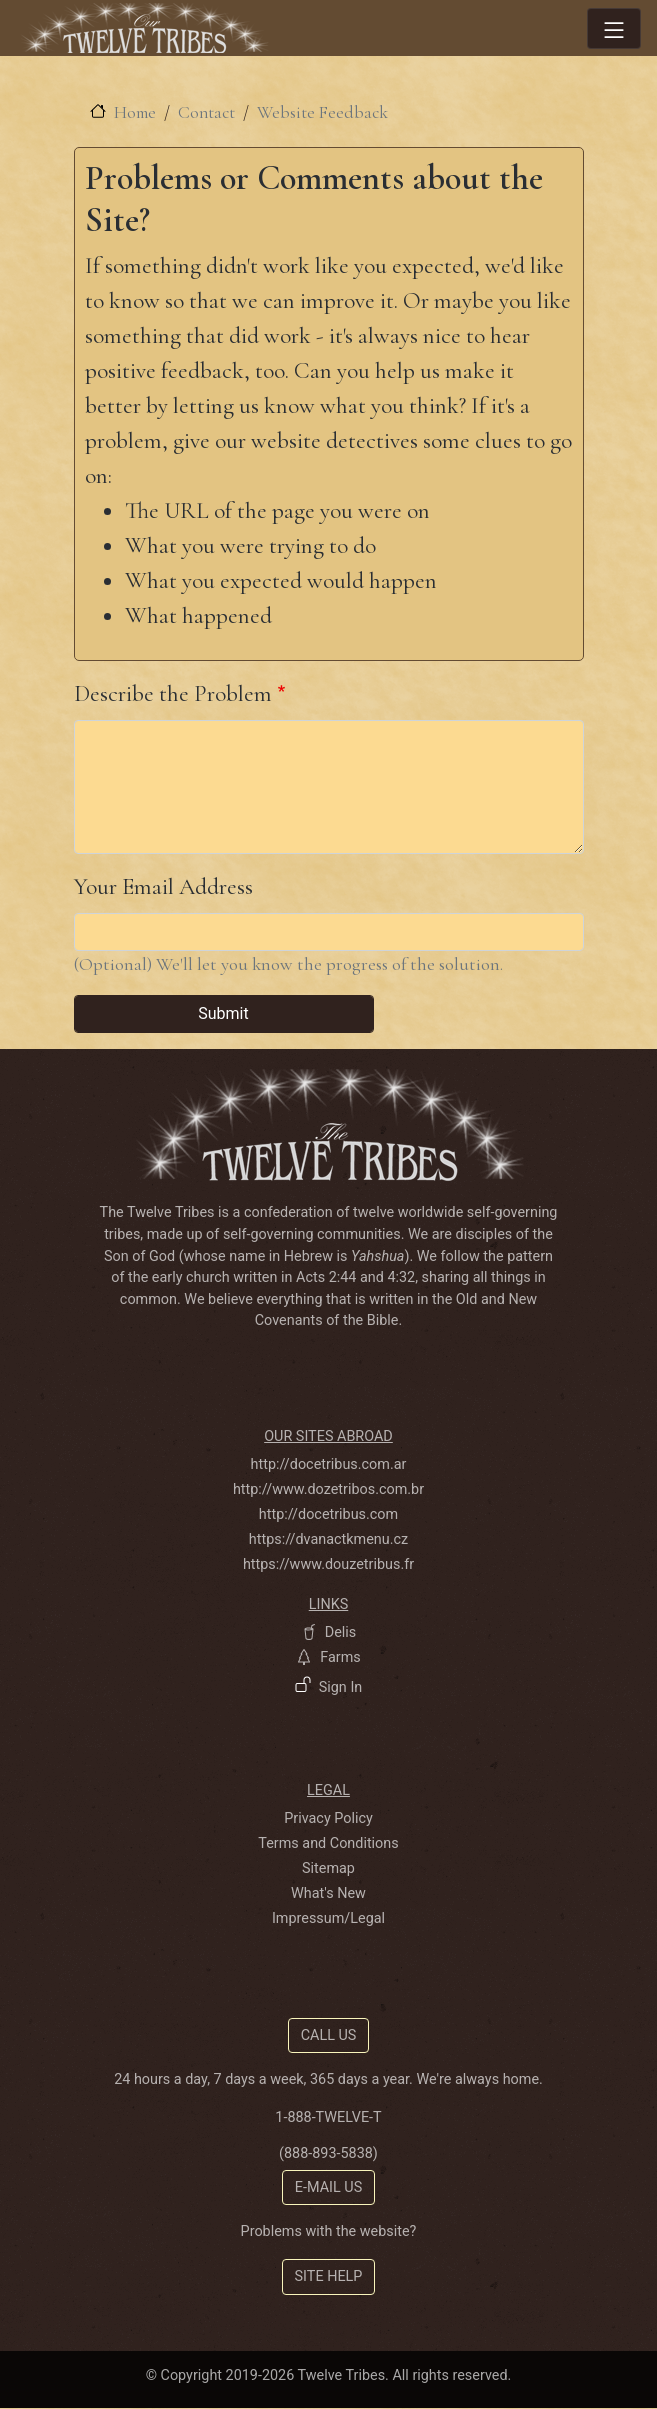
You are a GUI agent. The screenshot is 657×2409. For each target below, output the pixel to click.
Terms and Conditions (328, 1843)
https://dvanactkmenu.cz (328, 1539)
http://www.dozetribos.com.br (328, 1489)
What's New (328, 1893)
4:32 (401, 1277)
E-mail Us (328, 2187)
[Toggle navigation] (614, 28)
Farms (340, 1657)
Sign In (341, 1687)
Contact (206, 112)
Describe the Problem (173, 693)
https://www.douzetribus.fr (328, 1564)
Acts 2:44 (326, 1277)
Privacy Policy (328, 1818)
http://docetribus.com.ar (329, 1464)
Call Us (329, 2035)
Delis (341, 1632)
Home (135, 112)
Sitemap (328, 1868)
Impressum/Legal (328, 1918)
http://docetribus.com (328, 1514)
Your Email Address (163, 886)
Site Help (329, 2276)
